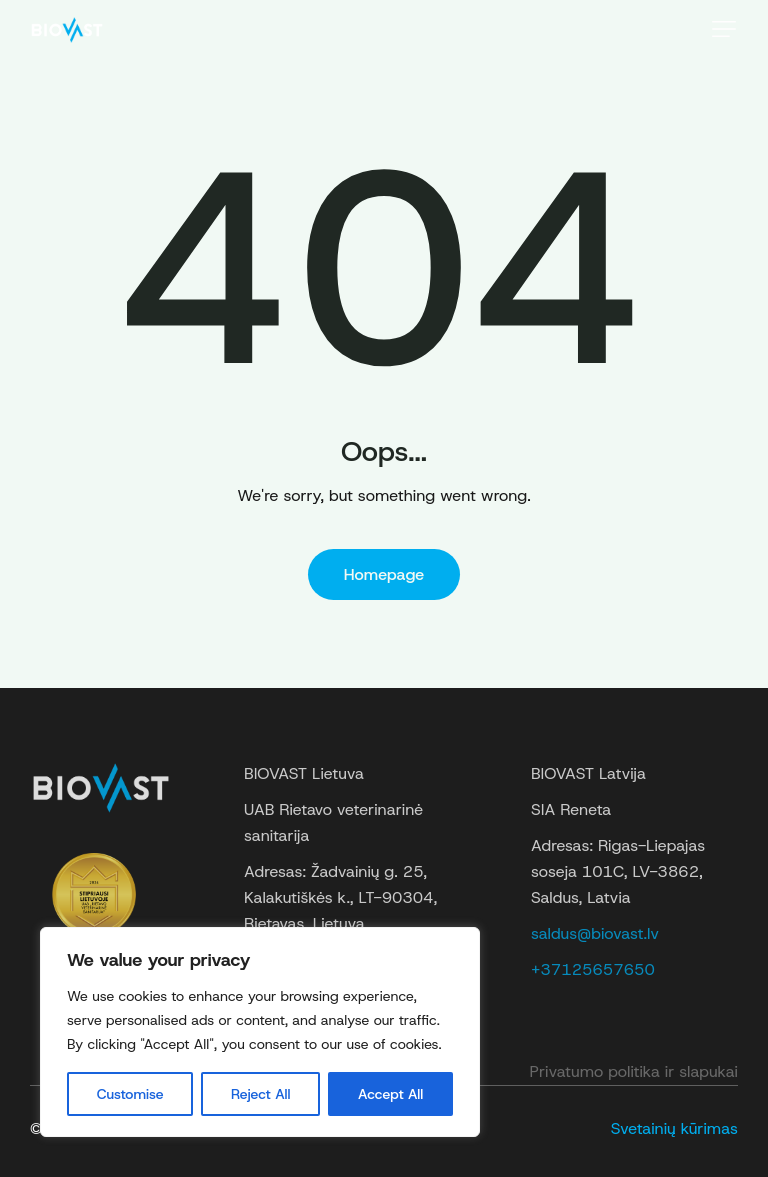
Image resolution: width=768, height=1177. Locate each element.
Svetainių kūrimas (674, 1128)
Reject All (260, 1094)
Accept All (390, 1094)
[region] (260, 1032)
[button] (724, 29)
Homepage (384, 574)
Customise (130, 1094)
